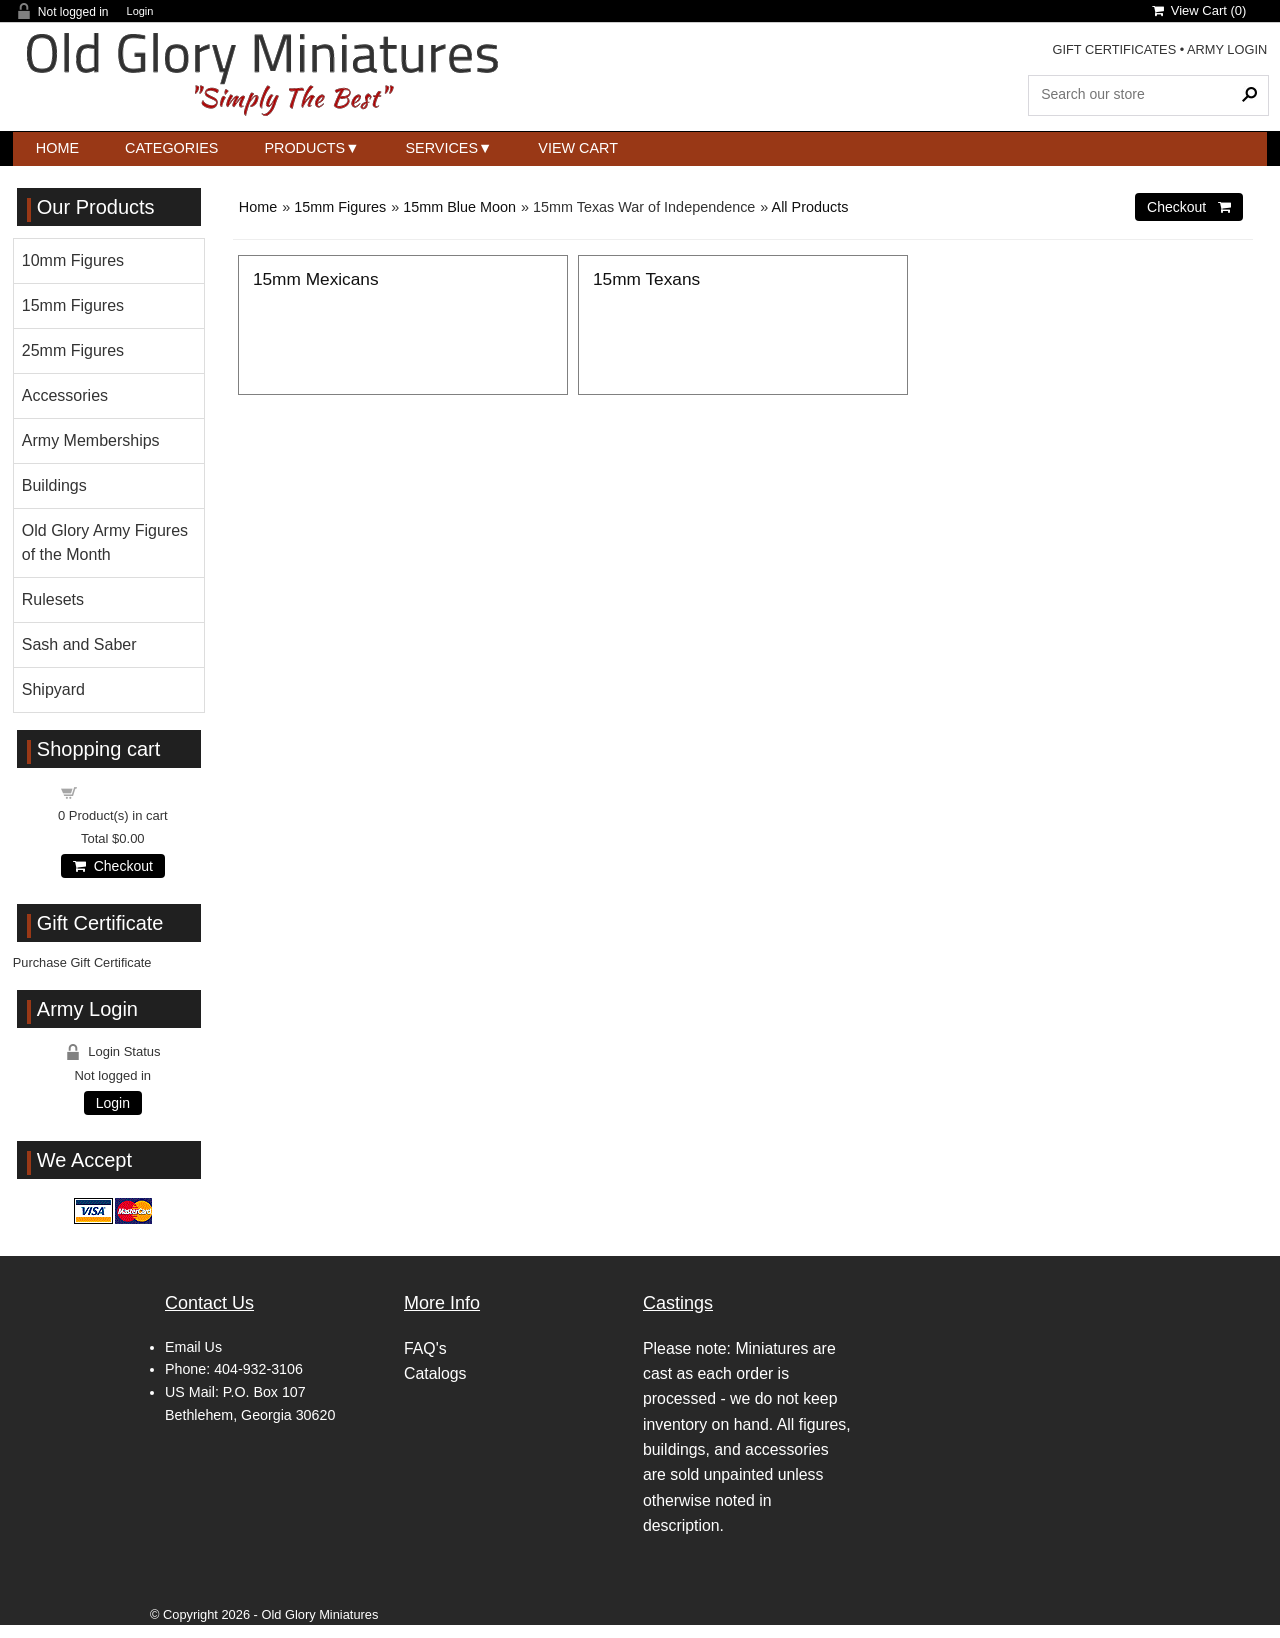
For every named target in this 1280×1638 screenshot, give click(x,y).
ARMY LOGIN (1227, 49)
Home (57, 148)
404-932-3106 (258, 1369)
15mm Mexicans (316, 279)
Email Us (193, 1347)
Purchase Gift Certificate (82, 962)
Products (304, 148)
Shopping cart (124, 791)
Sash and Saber (79, 644)
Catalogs (435, 1373)
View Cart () (1199, 10)
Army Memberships (91, 440)
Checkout (113, 866)
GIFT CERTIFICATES (1114, 49)
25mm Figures (73, 350)
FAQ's (425, 1348)
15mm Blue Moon (459, 207)
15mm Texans (646, 279)
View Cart (578, 148)
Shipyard (53, 689)
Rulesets (53, 599)
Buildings (54, 485)
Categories (171, 148)
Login (140, 11)
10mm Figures (73, 260)
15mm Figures (340, 207)
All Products (810, 207)
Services (442, 148)
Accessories (65, 395)
